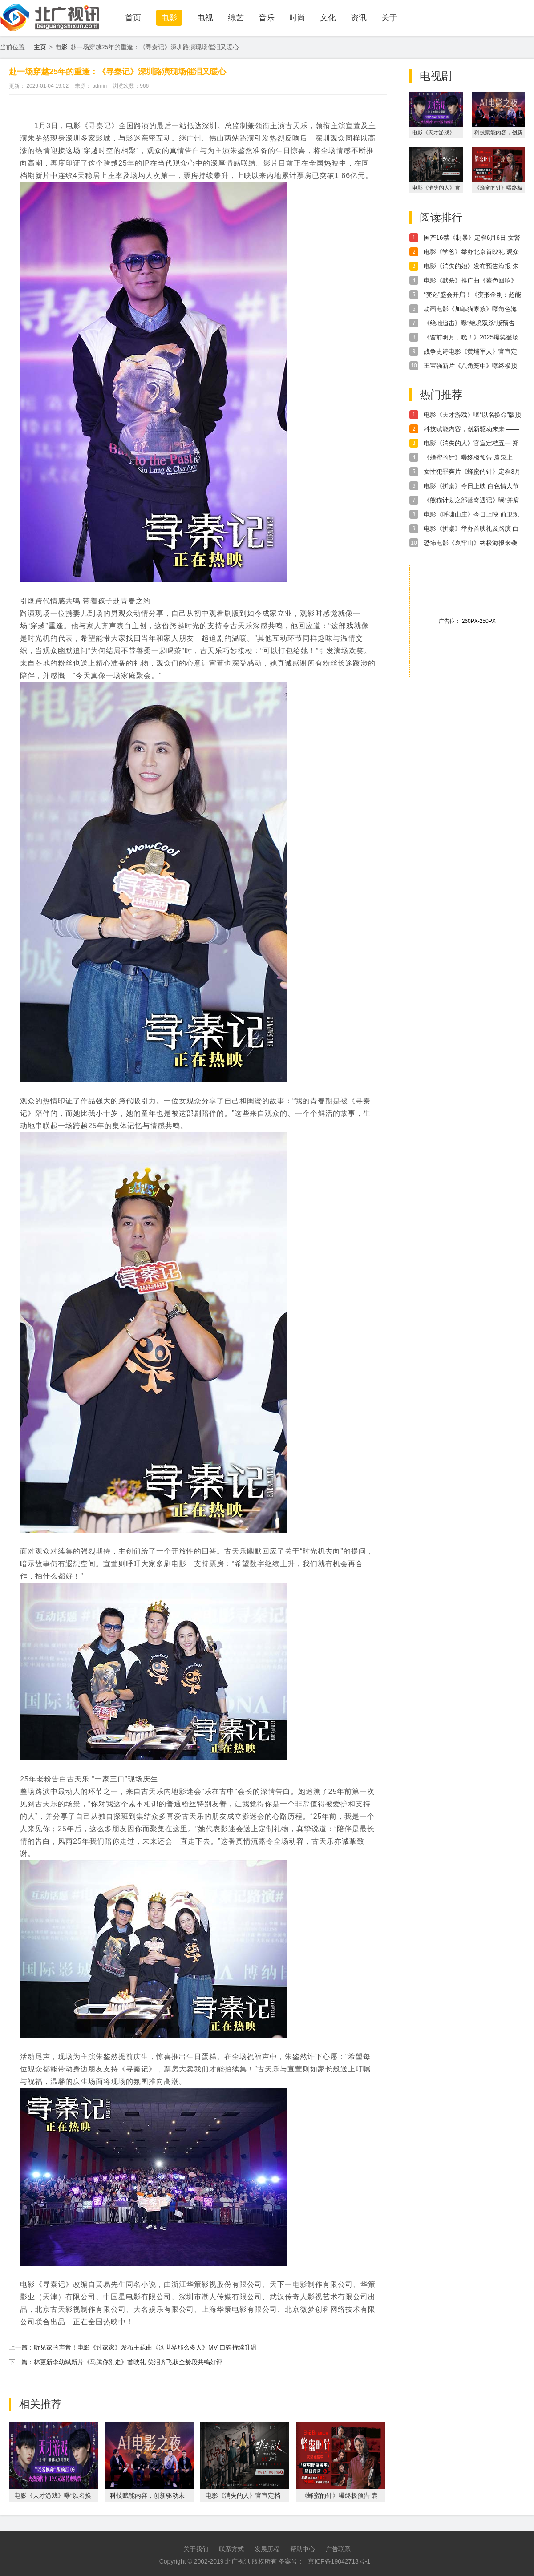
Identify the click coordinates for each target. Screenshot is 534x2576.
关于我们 (195, 2548)
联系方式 (231, 2548)
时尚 (297, 17)
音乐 (267, 17)
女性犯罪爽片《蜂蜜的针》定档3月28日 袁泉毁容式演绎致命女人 (472, 472)
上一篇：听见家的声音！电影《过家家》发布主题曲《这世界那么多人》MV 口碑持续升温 (133, 2347)
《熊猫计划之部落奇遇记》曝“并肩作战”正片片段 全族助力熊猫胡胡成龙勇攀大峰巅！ (472, 501)
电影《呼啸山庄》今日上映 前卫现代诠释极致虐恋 (471, 515)
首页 (133, 17)
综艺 (236, 17)
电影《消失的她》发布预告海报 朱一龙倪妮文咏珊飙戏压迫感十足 (471, 266)
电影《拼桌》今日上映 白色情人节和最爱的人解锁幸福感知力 (471, 486)
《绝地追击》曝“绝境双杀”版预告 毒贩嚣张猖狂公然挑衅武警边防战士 (470, 323)
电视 (205, 17)
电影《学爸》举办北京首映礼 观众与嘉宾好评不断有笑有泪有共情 (471, 252)
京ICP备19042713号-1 (339, 2561)
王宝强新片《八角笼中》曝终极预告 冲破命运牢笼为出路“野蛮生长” (470, 366)
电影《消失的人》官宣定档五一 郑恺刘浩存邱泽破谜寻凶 (471, 444)
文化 (328, 17)
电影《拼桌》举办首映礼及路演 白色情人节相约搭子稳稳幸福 (471, 529)
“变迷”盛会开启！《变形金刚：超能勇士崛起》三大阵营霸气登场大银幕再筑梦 (472, 295)
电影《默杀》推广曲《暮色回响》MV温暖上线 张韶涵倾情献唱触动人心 (470, 281)
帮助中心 (302, 2548)
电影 (169, 17)
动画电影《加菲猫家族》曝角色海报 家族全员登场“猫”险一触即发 (470, 309)
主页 (40, 47)
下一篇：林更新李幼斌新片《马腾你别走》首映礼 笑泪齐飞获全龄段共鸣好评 (115, 2362)
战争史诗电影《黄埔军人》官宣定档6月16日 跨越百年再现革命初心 (470, 352)
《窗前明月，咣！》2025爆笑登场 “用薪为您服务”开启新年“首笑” (471, 338)
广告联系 (338, 2548)
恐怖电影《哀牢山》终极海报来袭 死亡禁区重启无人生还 (470, 543)
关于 (389, 17)
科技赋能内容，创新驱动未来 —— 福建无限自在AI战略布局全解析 (471, 429)
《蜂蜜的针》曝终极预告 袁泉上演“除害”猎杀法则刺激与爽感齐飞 (469, 458)
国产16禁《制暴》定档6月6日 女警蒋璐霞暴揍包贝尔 (472, 238)
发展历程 (267, 2548)
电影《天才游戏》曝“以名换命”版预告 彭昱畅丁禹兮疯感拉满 (472, 415)
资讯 (359, 17)
